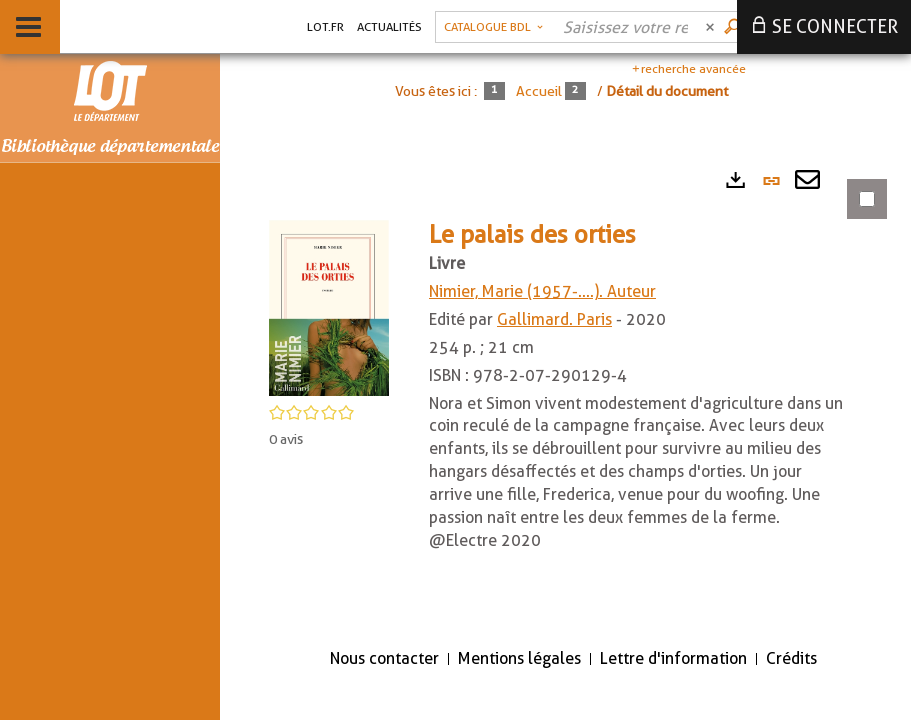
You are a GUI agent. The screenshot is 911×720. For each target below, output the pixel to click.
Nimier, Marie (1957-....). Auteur (542, 291)
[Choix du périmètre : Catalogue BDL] (493, 27)
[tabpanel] (565, 394)
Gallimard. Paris (554, 319)
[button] (329, 306)
